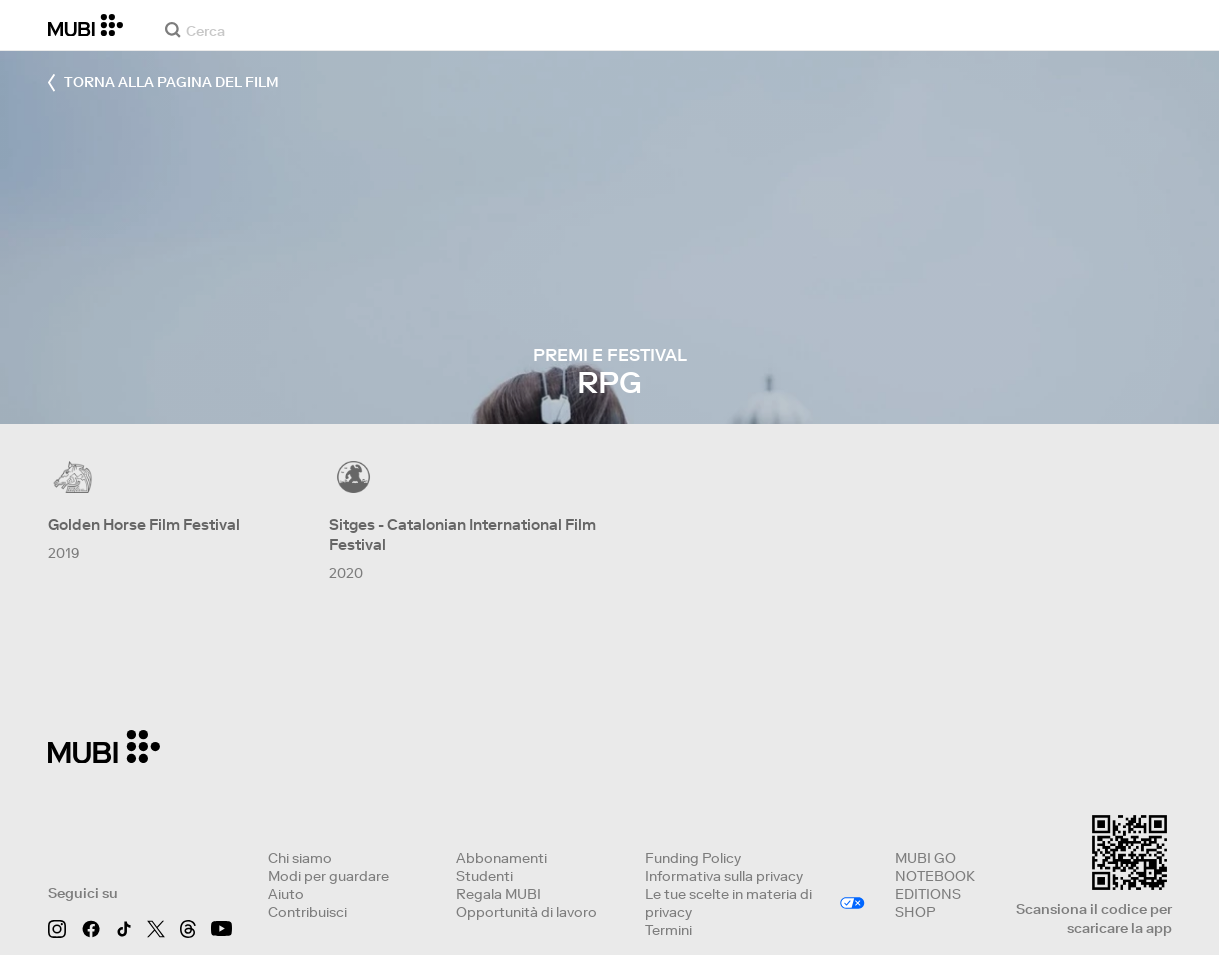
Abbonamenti (501, 858)
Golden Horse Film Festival (144, 524)
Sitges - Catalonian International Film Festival (462, 534)
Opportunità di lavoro (526, 912)
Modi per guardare (328, 876)
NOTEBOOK (935, 876)
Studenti (484, 876)
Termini (668, 930)
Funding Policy (693, 858)
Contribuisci (307, 912)
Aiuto (286, 894)
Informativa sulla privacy (724, 876)
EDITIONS (928, 894)
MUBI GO (925, 858)
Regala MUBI (498, 894)
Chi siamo (300, 858)
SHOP (915, 912)
